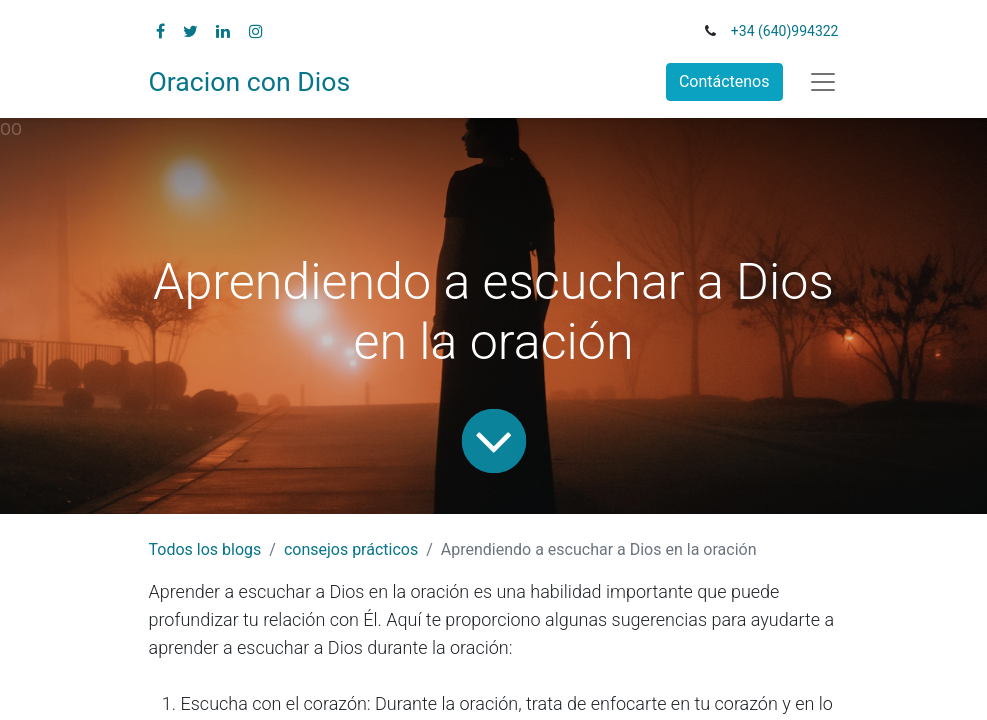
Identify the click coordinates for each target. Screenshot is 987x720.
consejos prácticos (351, 549)
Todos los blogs (205, 549)
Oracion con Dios (250, 82)
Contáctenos (724, 81)
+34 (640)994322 (785, 31)
